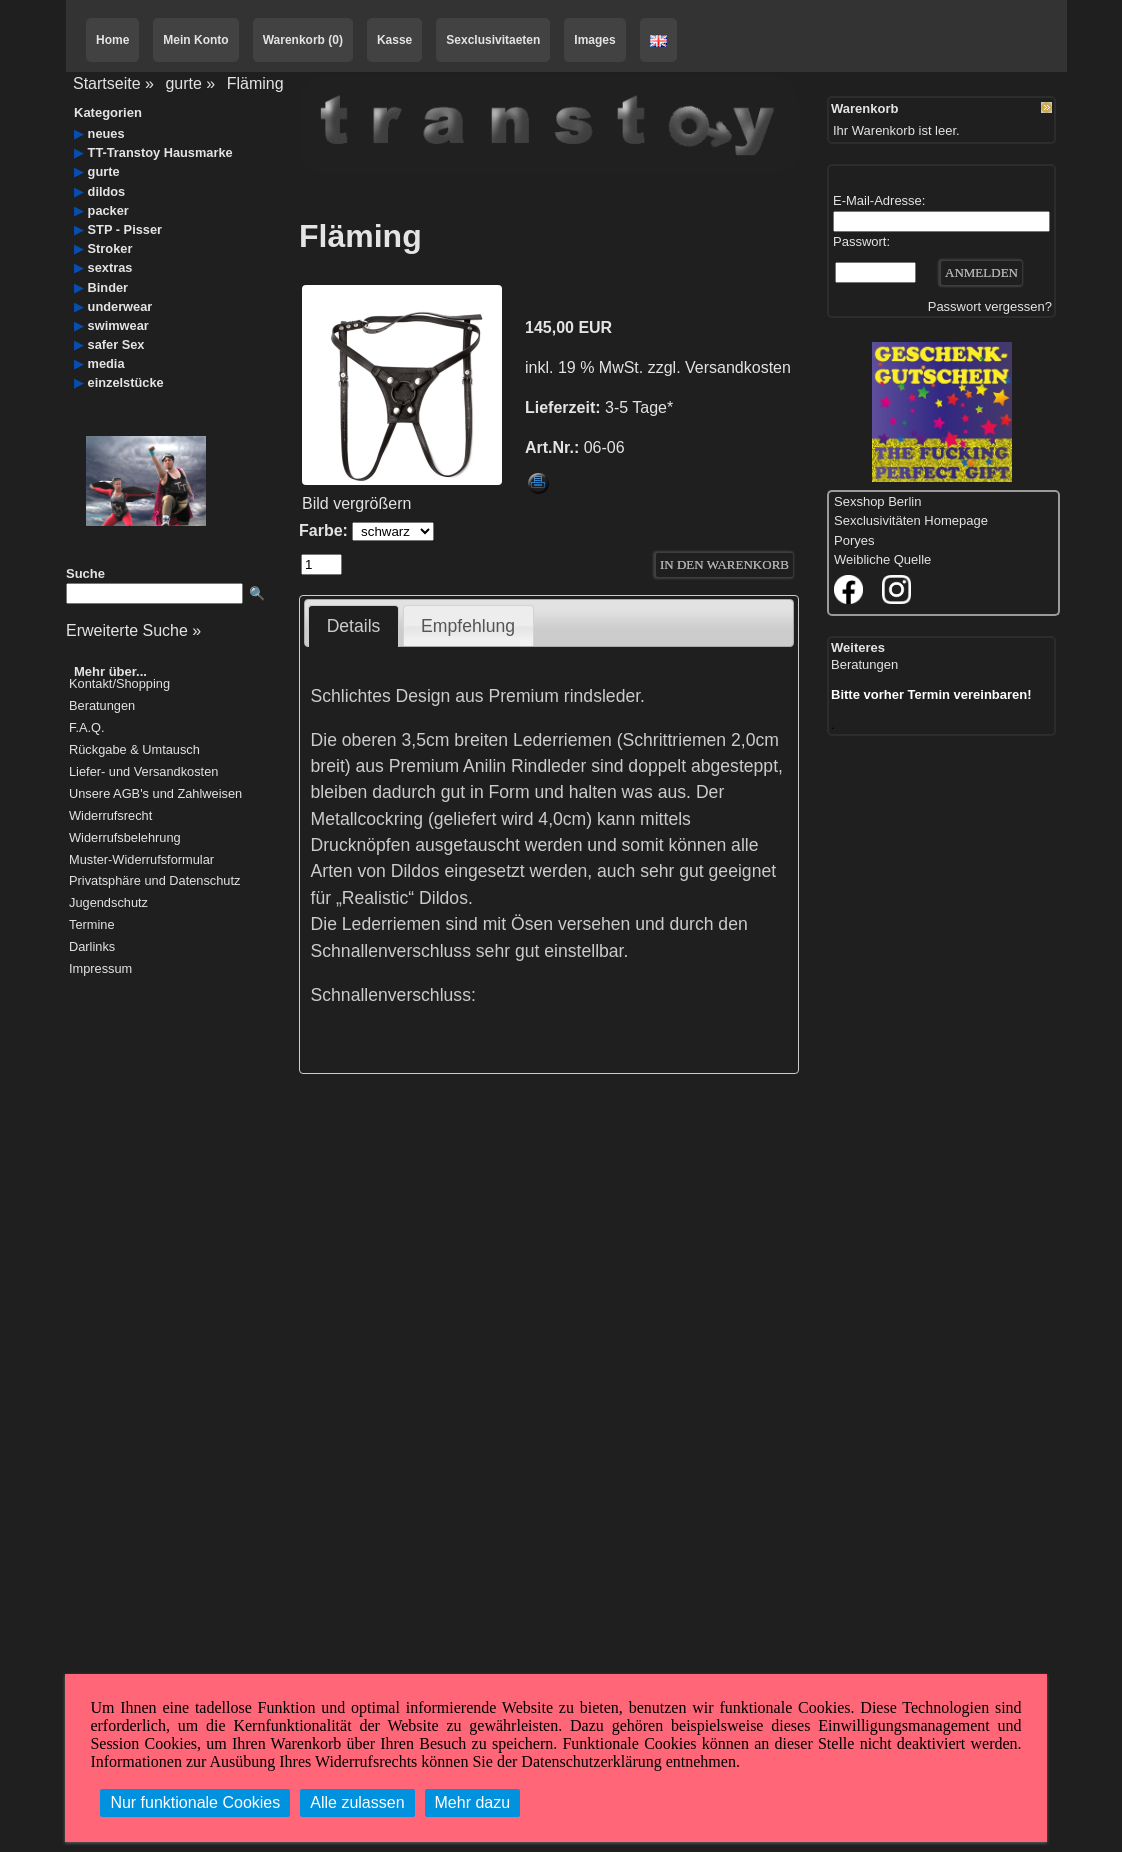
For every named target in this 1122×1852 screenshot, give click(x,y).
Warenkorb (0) (303, 40)
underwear (120, 306)
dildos (107, 191)
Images (594, 40)
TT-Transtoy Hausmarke (160, 152)
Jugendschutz (108, 903)
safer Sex (116, 344)
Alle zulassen (357, 1802)
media (106, 363)
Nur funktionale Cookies (195, 1802)
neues (106, 133)
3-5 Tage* (639, 407)
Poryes (854, 540)
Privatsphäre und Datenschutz (154, 881)
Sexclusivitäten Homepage (911, 520)
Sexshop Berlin (877, 501)
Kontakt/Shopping (119, 684)
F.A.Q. (87, 728)
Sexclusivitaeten (493, 40)
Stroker (110, 248)
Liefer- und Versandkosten (143, 772)
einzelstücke (126, 382)
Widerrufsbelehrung (125, 838)
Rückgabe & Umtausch (134, 750)
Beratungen (102, 706)
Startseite (107, 83)
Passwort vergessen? (990, 306)
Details (354, 626)
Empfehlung (468, 626)
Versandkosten (738, 367)
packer (108, 210)
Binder (108, 287)
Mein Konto (195, 40)
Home (112, 40)
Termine (92, 925)
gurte (183, 83)
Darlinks (92, 947)
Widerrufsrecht (110, 816)
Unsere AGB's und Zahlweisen (155, 794)
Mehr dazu (473, 1802)
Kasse (394, 40)
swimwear (118, 325)
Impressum (100, 969)
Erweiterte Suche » (133, 630)
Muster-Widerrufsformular (141, 860)
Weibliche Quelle (882, 559)
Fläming (255, 83)
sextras (110, 267)
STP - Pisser (125, 229)
